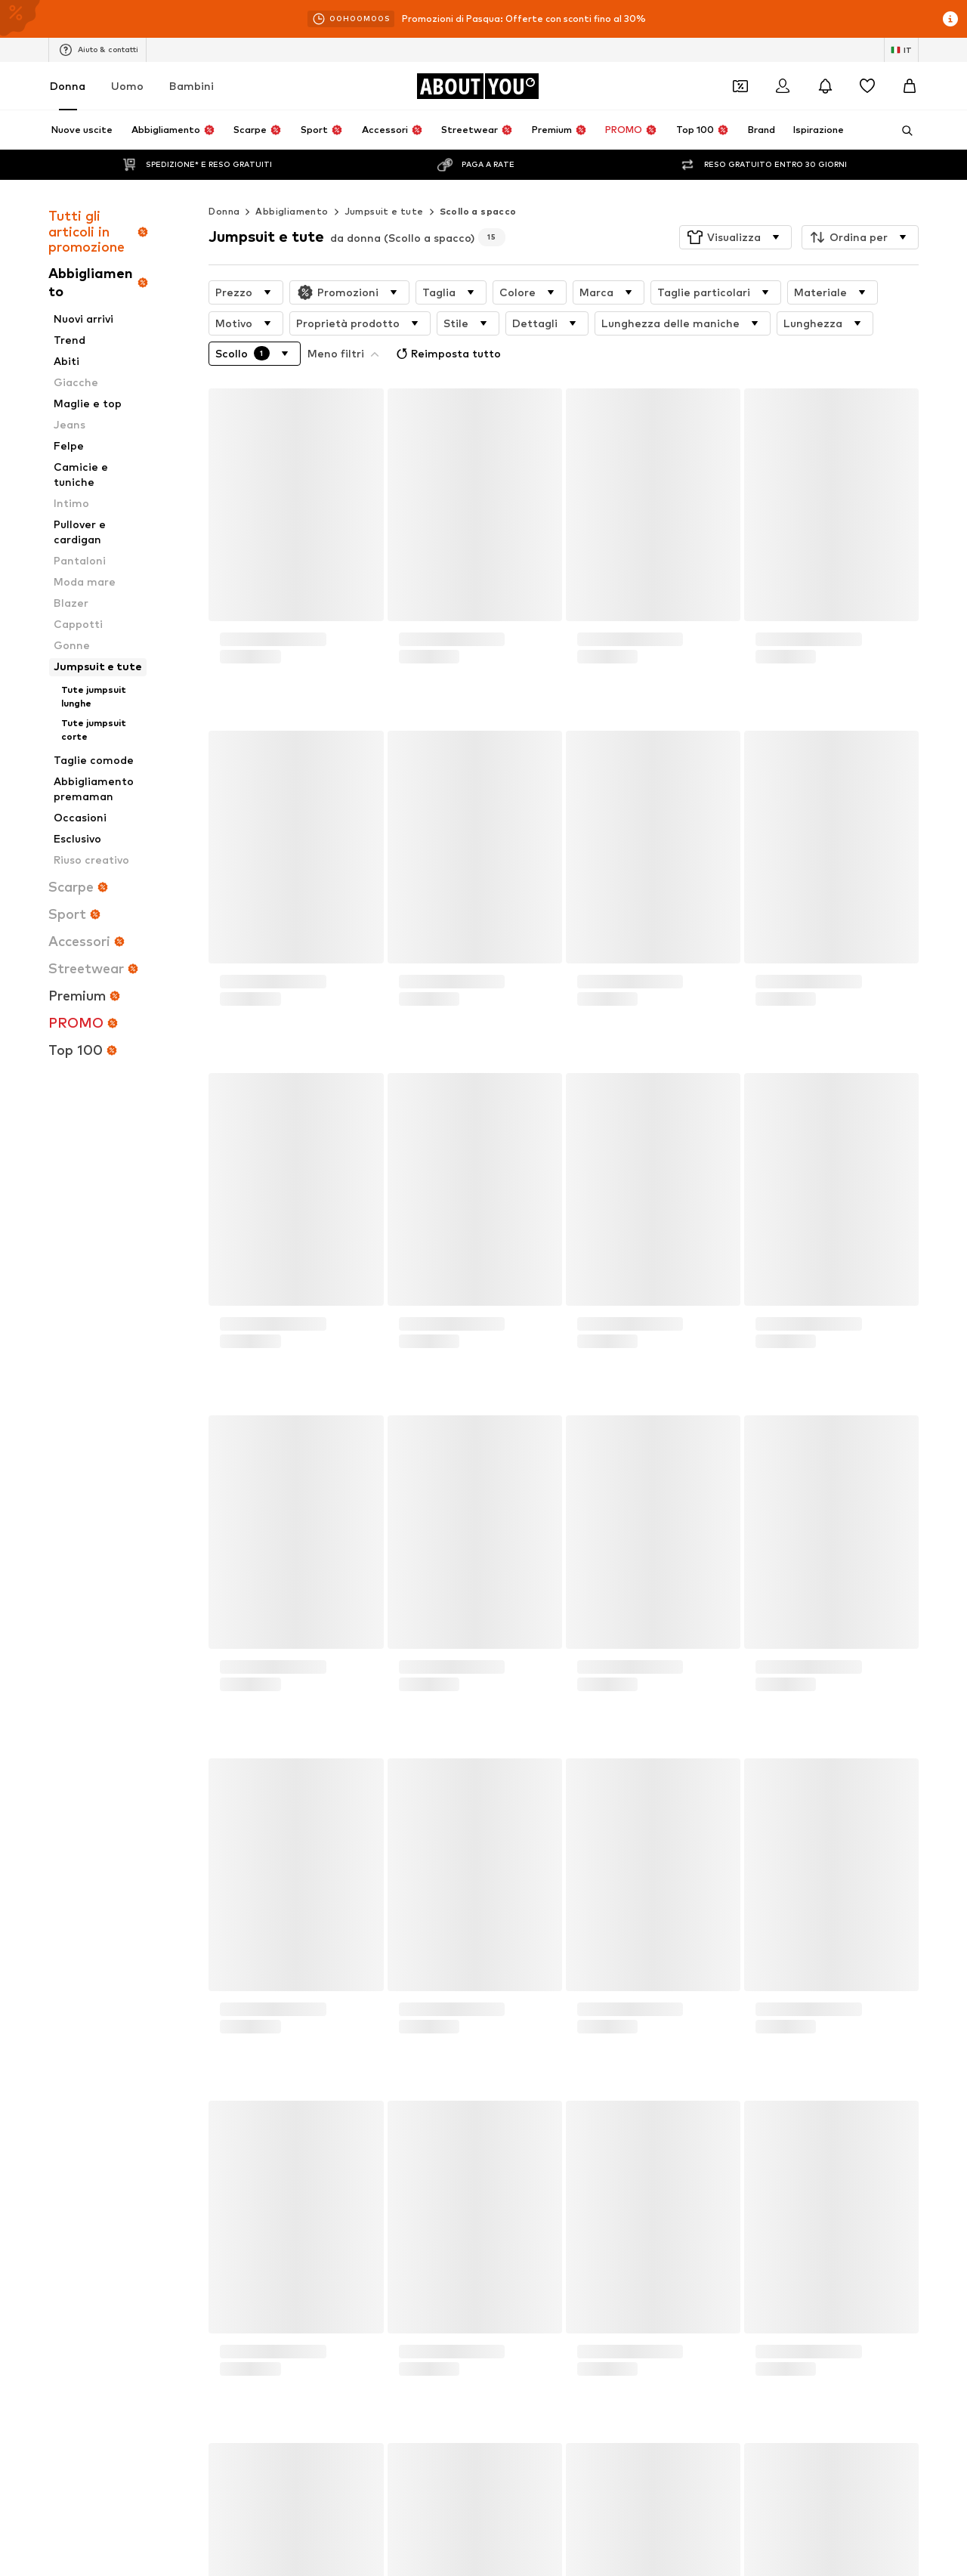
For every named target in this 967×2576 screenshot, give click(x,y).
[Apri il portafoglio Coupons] (740, 86)
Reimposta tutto (361, 320)
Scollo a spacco (478, 181)
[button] (735, 207)
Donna (67, 85)
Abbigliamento (291, 181)
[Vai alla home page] (477, 86)
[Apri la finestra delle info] (950, 18)
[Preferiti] (867, 86)
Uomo (127, 85)
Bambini (191, 85)
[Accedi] (783, 86)
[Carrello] (910, 86)
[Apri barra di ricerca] (902, 131)
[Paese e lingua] (901, 50)
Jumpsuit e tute (384, 181)
